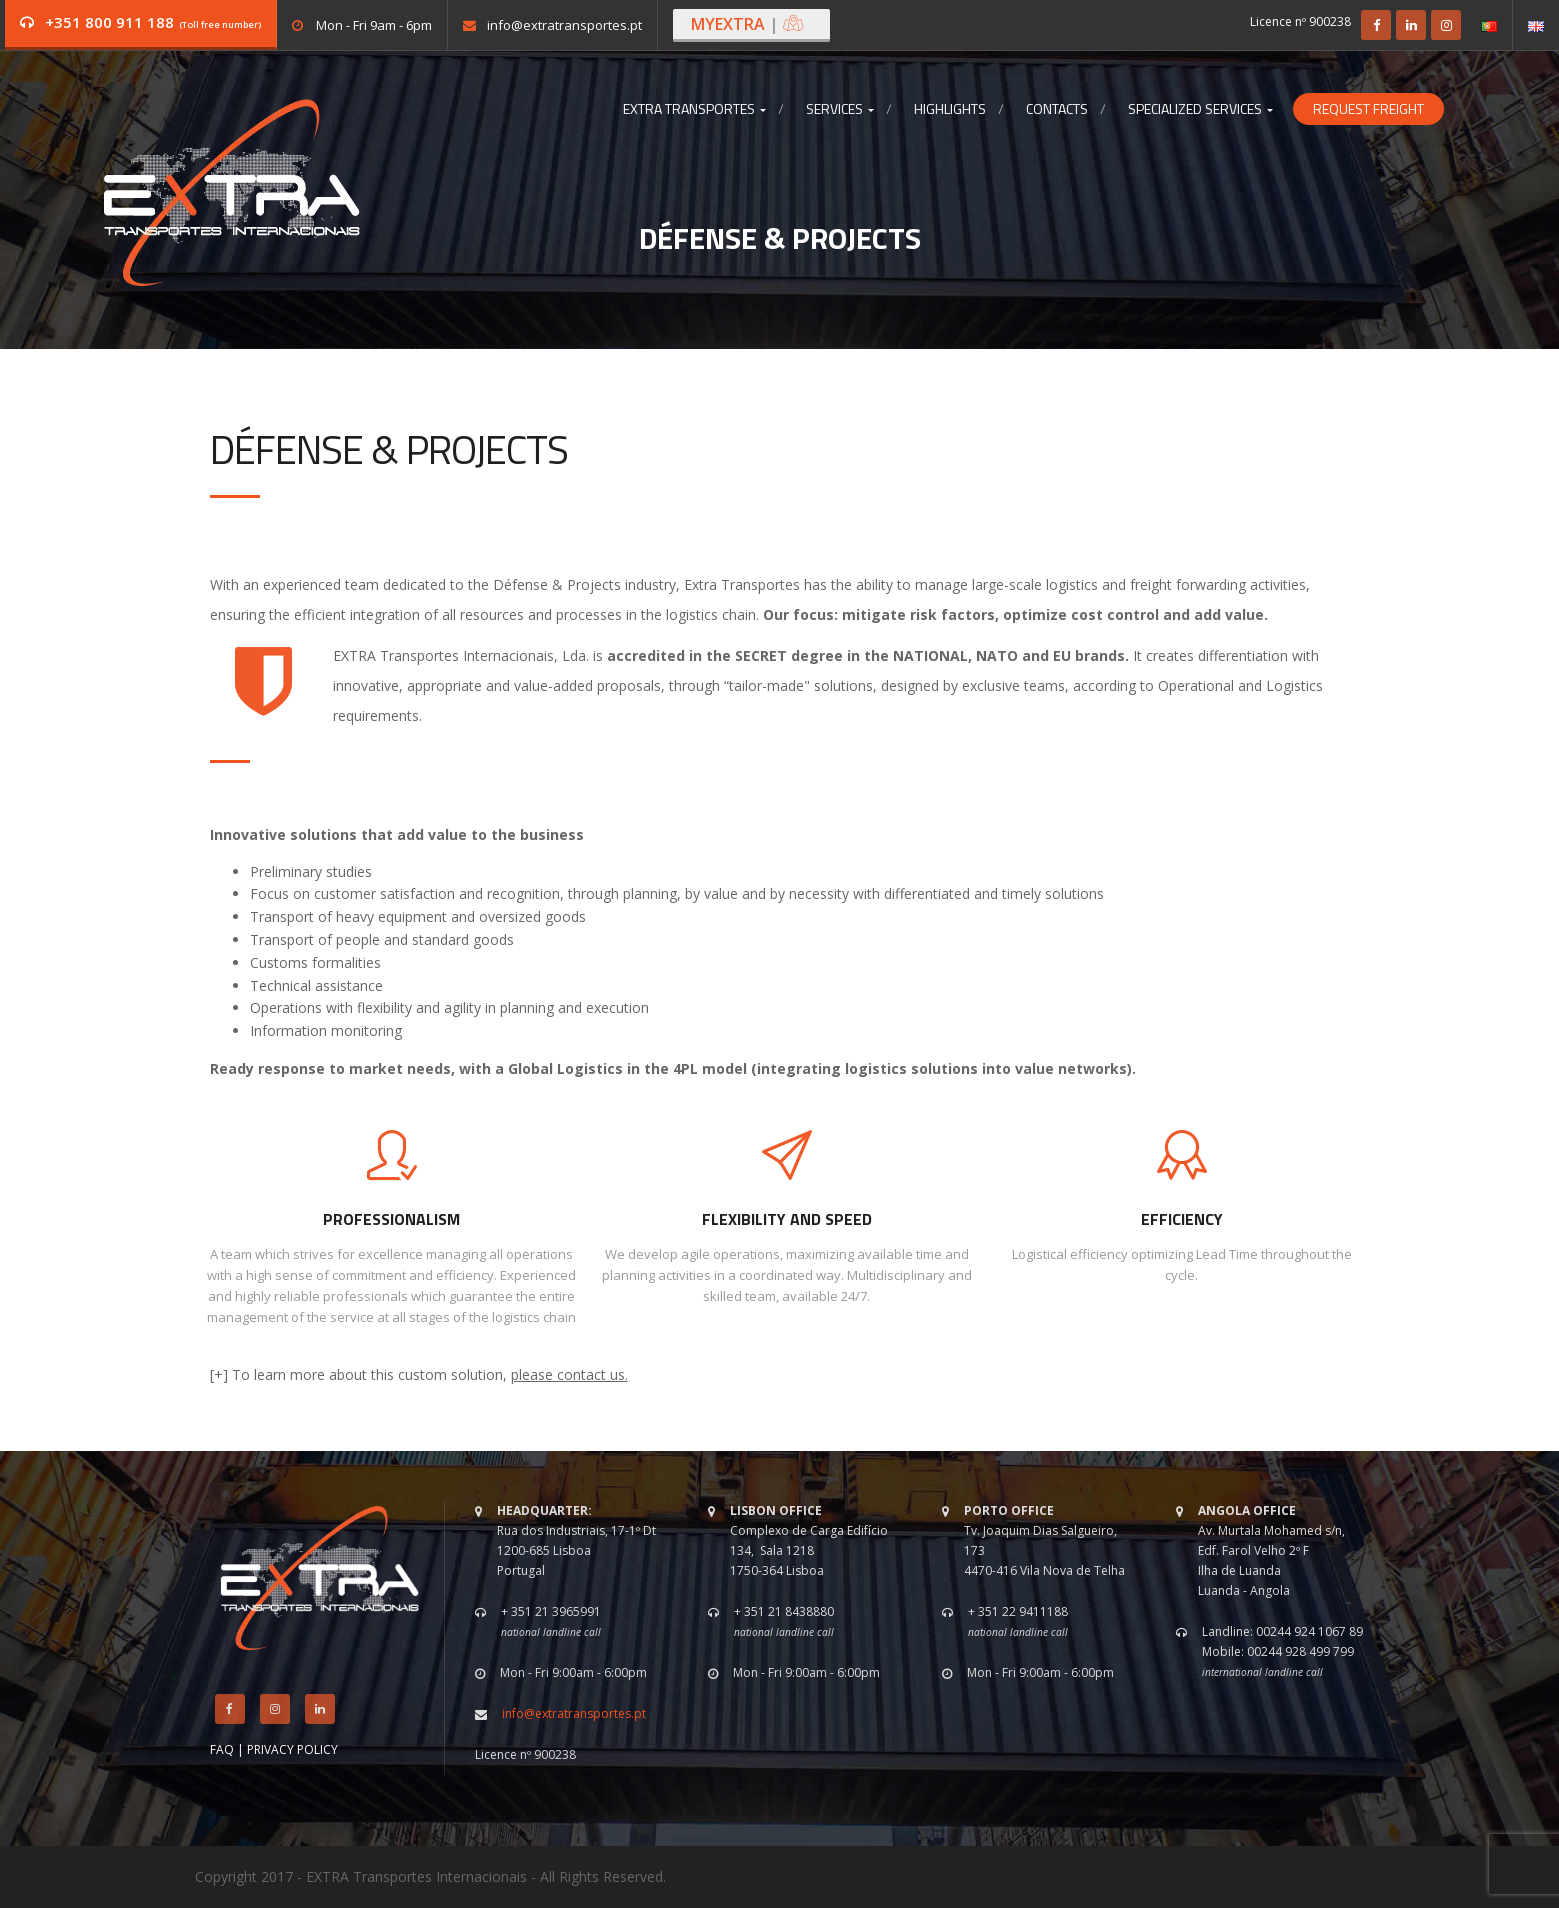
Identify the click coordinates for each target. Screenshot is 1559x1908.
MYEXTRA (748, 24)
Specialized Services (1200, 109)
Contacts (1057, 109)
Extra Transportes (694, 109)
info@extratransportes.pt (564, 25)
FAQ (222, 1749)
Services (840, 109)
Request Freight (1368, 109)
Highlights (950, 109)
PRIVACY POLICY (292, 1749)
